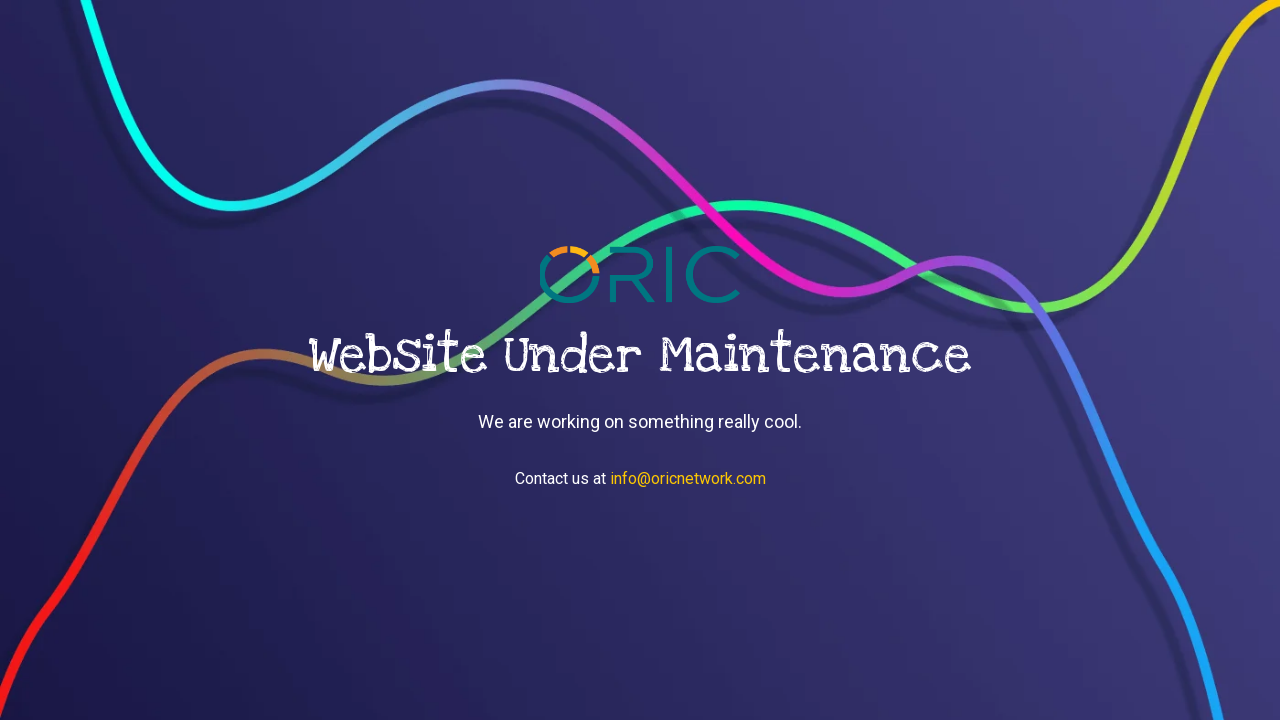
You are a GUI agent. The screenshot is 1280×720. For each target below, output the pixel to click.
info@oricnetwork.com (688, 478)
